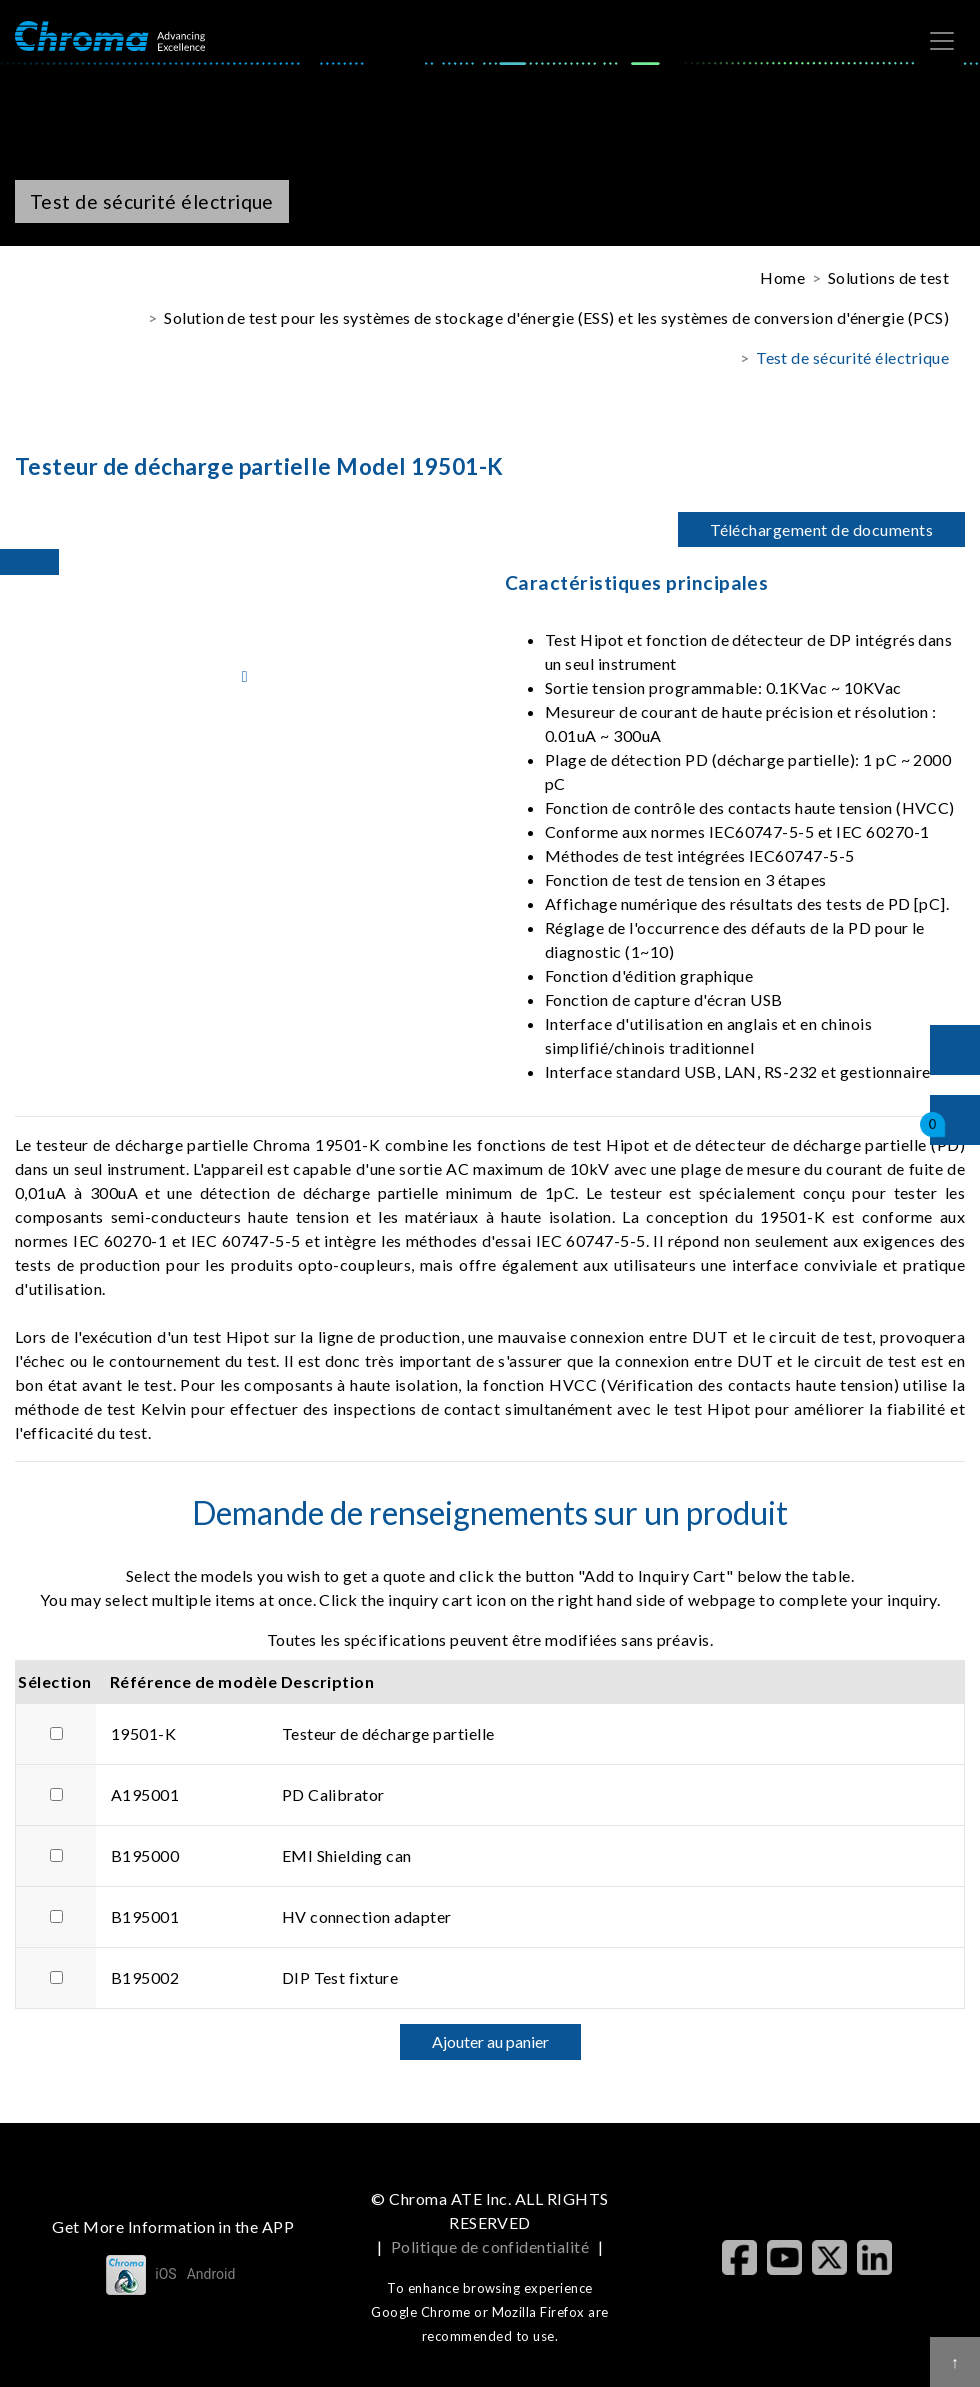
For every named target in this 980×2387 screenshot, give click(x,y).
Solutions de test (888, 277)
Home (782, 277)
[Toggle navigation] (942, 41)
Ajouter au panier (490, 2041)
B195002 (145, 1977)
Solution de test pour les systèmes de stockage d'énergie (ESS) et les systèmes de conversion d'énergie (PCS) (556, 317)
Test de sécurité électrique (852, 357)
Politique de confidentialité (490, 2246)
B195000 (145, 1855)
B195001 (145, 1916)
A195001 (145, 1794)
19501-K (143, 1733)
